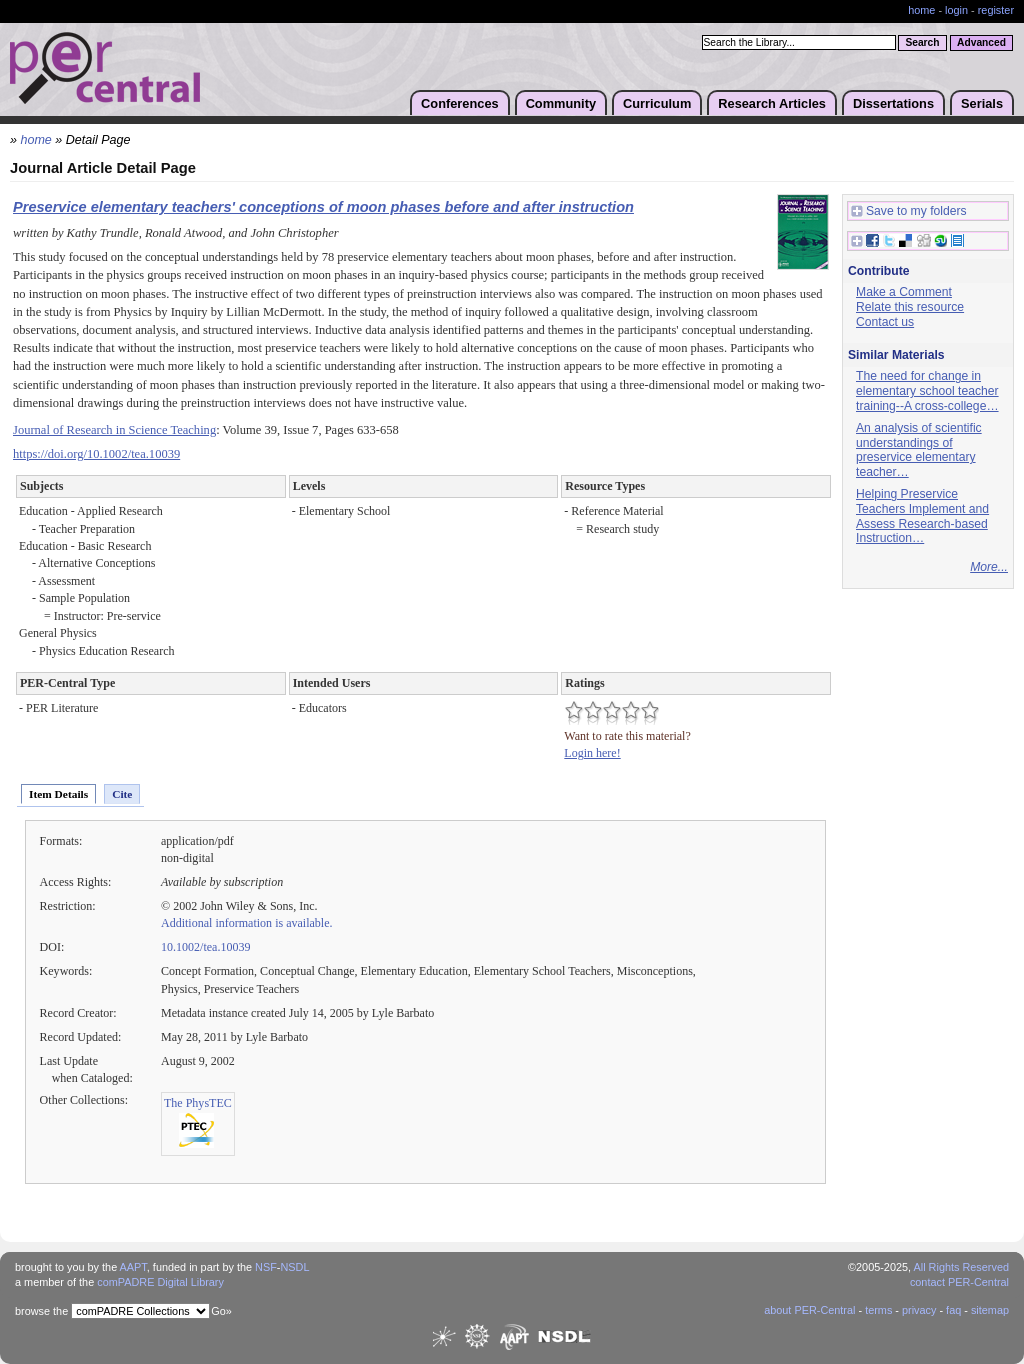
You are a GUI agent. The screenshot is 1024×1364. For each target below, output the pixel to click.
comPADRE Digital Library (160, 1282)
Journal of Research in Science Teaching (114, 430)
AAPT (133, 1267)
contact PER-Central (959, 1282)
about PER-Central (809, 1310)
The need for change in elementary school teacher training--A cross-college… (927, 390)
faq (953, 1310)
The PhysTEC (198, 1103)
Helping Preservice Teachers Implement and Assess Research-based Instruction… (922, 516)
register (996, 10)
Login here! (592, 753)
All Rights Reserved (962, 1267)
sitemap (990, 1310)
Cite (122, 794)
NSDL (294, 1267)
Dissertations (893, 103)
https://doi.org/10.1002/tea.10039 (96, 454)
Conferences (460, 103)
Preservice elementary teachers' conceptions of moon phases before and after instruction (323, 207)
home (921, 10)
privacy (919, 1310)
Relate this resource (910, 307)
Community (561, 103)
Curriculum (657, 103)
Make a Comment (904, 292)
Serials (982, 103)
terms (878, 1310)
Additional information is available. (247, 923)
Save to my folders (909, 211)
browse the (41, 1311)
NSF (266, 1267)
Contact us (885, 322)
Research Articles (772, 103)
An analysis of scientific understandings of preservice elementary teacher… (919, 450)
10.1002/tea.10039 (205, 947)
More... (989, 567)
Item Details (58, 794)
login (956, 10)
